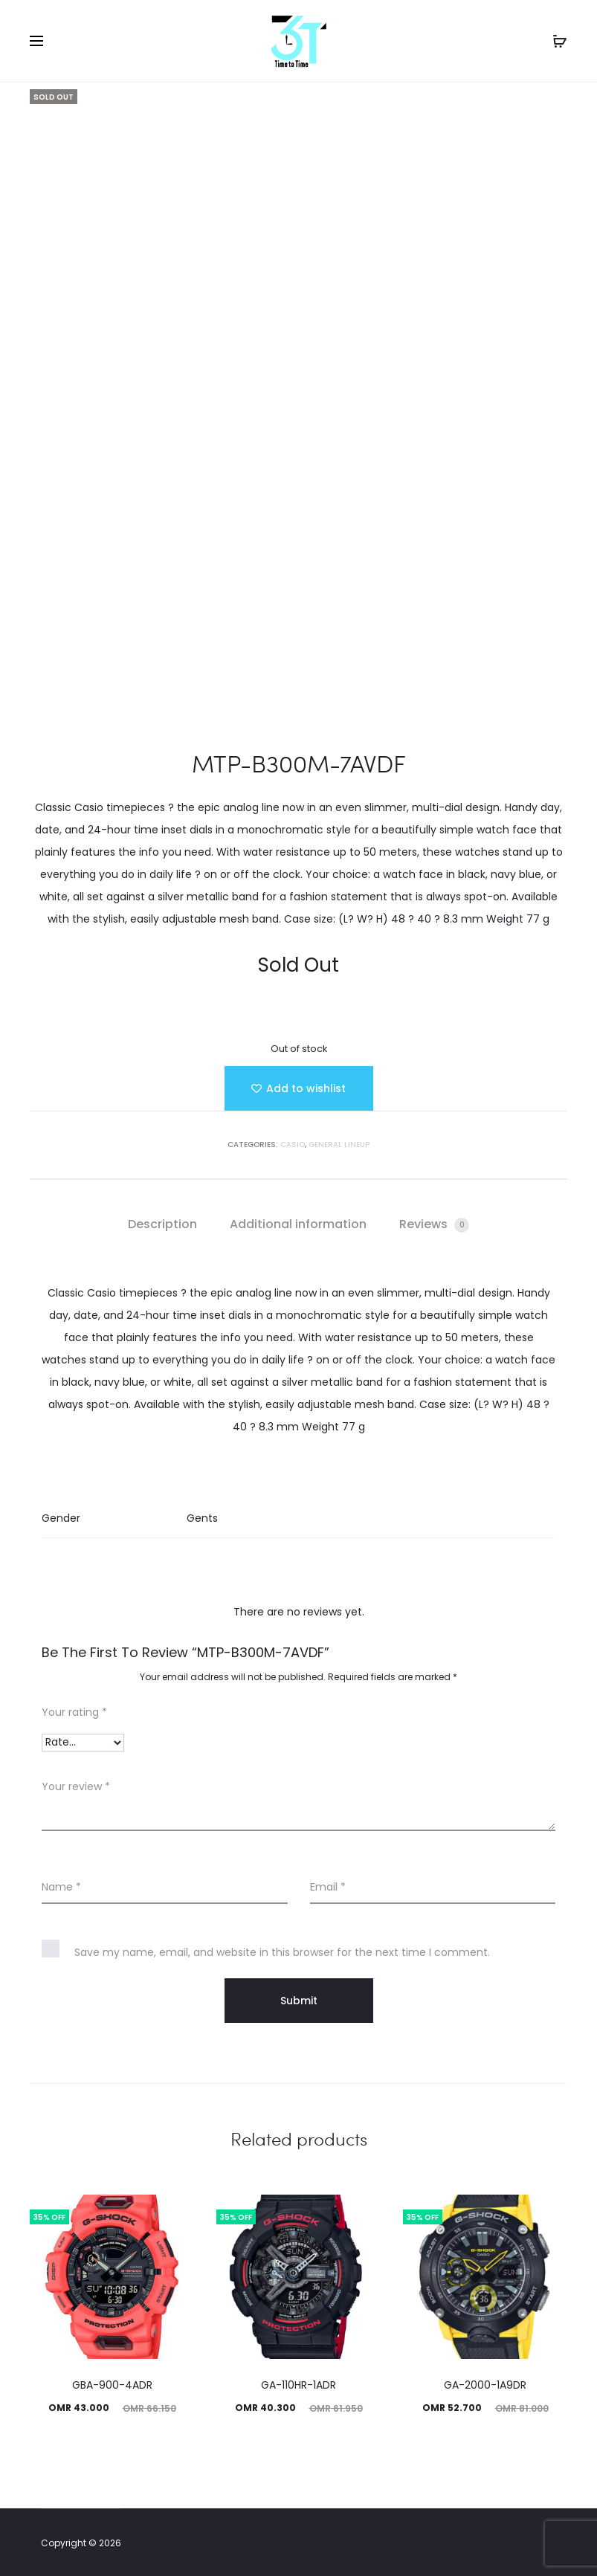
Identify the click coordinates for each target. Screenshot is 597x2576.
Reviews (434, 1224)
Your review (76, 1786)
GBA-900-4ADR (112, 2385)
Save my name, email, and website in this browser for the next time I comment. (282, 1952)
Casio (292, 1144)
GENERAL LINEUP (339, 1144)
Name (61, 1886)
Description (162, 1224)
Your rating (74, 1712)
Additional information (298, 1224)
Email (328, 1886)
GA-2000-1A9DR (485, 2385)
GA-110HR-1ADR (298, 2385)
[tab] (162, 1224)
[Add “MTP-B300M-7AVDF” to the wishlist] (299, 1088)
